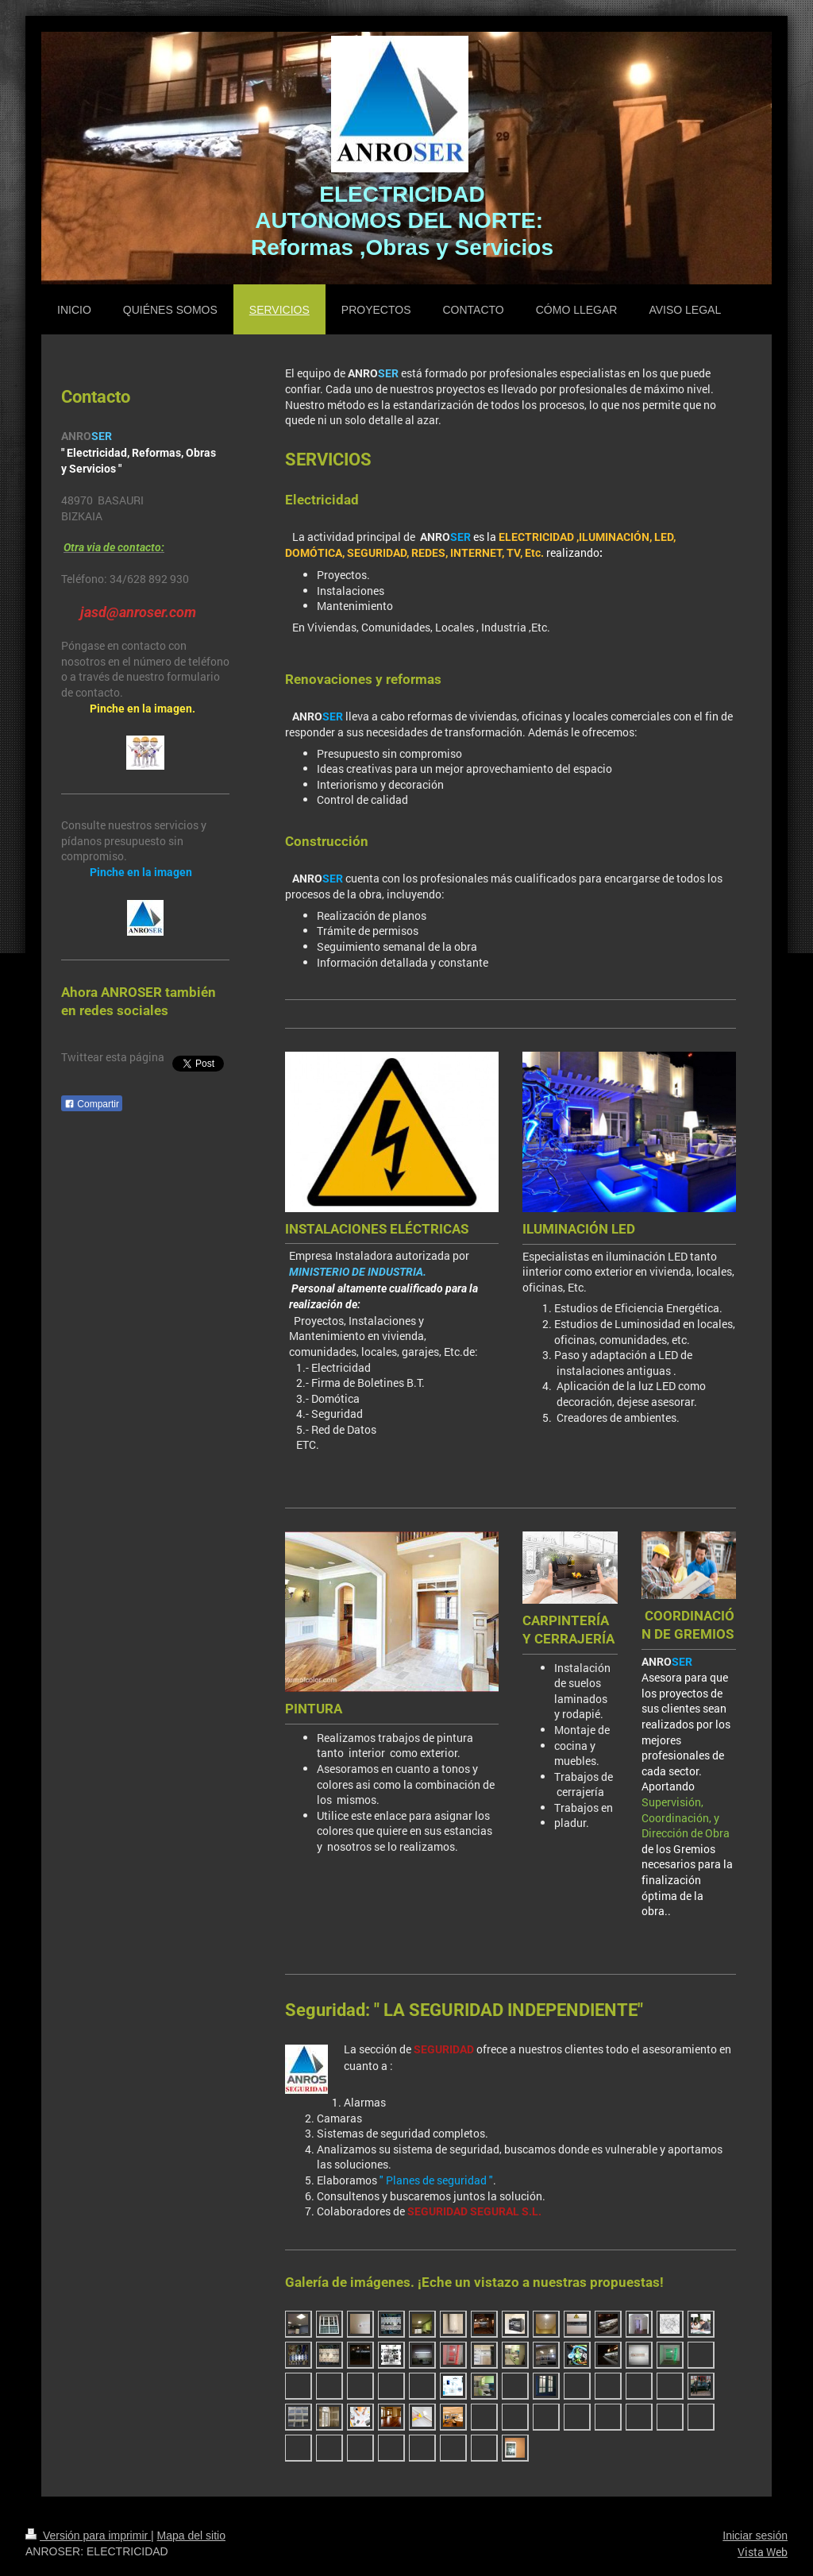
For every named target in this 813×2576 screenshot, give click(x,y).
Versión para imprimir (88, 2535)
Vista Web (763, 2551)
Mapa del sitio (191, 2535)
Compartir (91, 1104)
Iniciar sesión (755, 2535)
